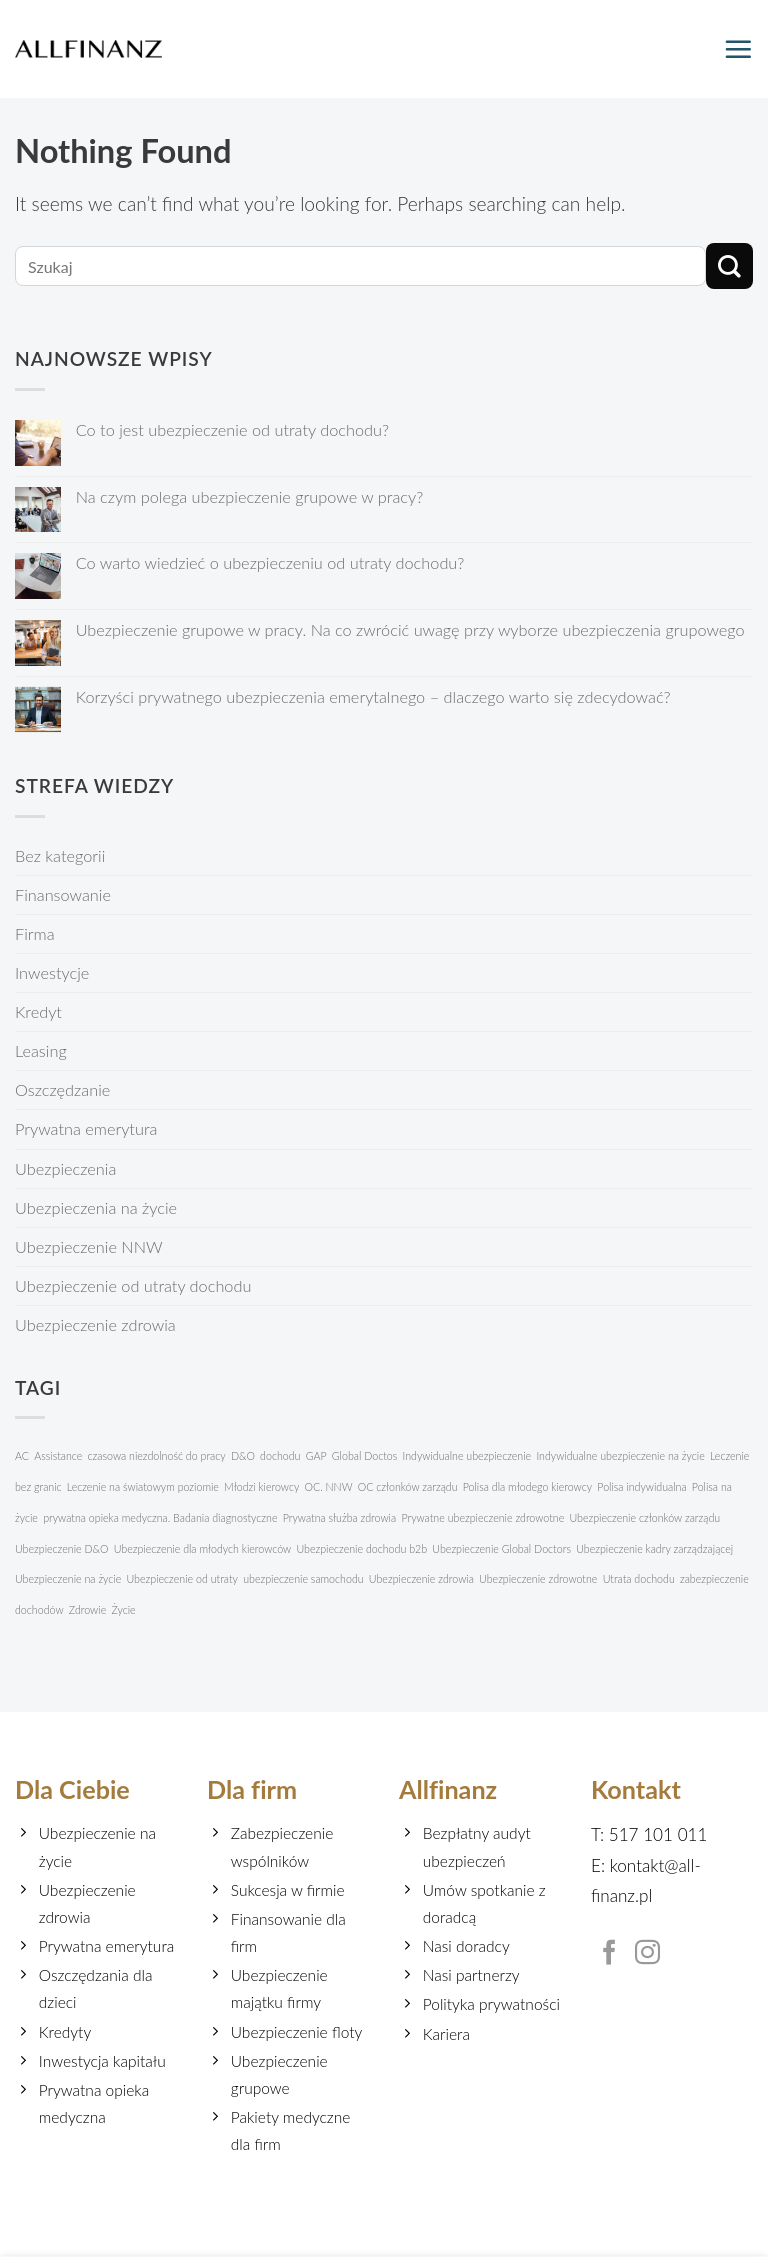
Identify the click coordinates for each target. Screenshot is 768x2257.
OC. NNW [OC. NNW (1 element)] (329, 1486)
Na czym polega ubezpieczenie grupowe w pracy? (250, 496)
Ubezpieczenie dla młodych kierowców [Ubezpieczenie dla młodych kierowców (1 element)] (203, 1548)
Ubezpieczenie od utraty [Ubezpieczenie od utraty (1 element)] (182, 1578)
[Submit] (729, 266)
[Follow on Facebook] (609, 1954)
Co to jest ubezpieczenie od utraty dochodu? (232, 429)
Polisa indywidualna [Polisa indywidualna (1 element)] (641, 1486)
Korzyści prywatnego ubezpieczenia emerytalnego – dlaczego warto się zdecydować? (373, 696)
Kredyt (38, 1011)
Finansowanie (63, 894)
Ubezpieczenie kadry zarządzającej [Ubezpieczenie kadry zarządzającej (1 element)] (654, 1548)
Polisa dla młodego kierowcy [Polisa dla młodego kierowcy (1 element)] (527, 1486)
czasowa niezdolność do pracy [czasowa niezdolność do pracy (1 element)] (157, 1455)
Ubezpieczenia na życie (96, 1207)
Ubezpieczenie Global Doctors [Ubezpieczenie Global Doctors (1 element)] (501, 1548)
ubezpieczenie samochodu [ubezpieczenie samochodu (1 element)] (303, 1578)
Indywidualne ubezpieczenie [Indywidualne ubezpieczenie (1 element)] (467, 1455)
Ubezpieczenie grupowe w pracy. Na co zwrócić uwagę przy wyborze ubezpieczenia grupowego (410, 629)
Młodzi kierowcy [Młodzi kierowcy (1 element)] (261, 1486)
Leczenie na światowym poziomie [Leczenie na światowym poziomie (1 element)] (143, 1486)
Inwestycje (52, 972)
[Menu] (738, 49)
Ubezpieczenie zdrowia (95, 1324)
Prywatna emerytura (86, 1128)
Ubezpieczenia (65, 1168)
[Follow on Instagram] (647, 1954)
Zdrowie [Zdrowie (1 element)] (87, 1609)
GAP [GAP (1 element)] (316, 1455)
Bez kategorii (60, 855)
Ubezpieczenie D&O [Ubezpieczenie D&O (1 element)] (61, 1548)
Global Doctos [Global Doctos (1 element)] (364, 1455)
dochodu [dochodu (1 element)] (280, 1455)
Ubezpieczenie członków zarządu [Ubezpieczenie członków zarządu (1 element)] (644, 1517)
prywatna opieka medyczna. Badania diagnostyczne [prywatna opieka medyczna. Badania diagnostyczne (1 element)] (160, 1517)
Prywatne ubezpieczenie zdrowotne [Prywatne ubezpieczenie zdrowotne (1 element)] (482, 1517)
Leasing (41, 1050)
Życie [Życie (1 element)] (123, 1609)
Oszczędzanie (62, 1089)
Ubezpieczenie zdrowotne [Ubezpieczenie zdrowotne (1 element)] (538, 1578)
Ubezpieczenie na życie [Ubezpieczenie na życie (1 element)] (68, 1578)
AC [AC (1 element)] (22, 1455)
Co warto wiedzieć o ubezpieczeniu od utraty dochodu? (270, 562)
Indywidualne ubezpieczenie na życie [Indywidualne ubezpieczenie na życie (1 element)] (620, 1455)
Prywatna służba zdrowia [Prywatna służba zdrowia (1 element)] (339, 1517)
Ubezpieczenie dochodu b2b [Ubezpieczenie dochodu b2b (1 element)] (361, 1548)
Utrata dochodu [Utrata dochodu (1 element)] (639, 1578)
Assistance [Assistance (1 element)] (58, 1455)
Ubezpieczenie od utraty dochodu (133, 1285)
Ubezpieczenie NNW (89, 1246)
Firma (35, 933)
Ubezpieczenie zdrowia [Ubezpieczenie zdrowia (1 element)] (421, 1578)
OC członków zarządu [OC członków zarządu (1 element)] (408, 1486)
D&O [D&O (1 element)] (243, 1455)
